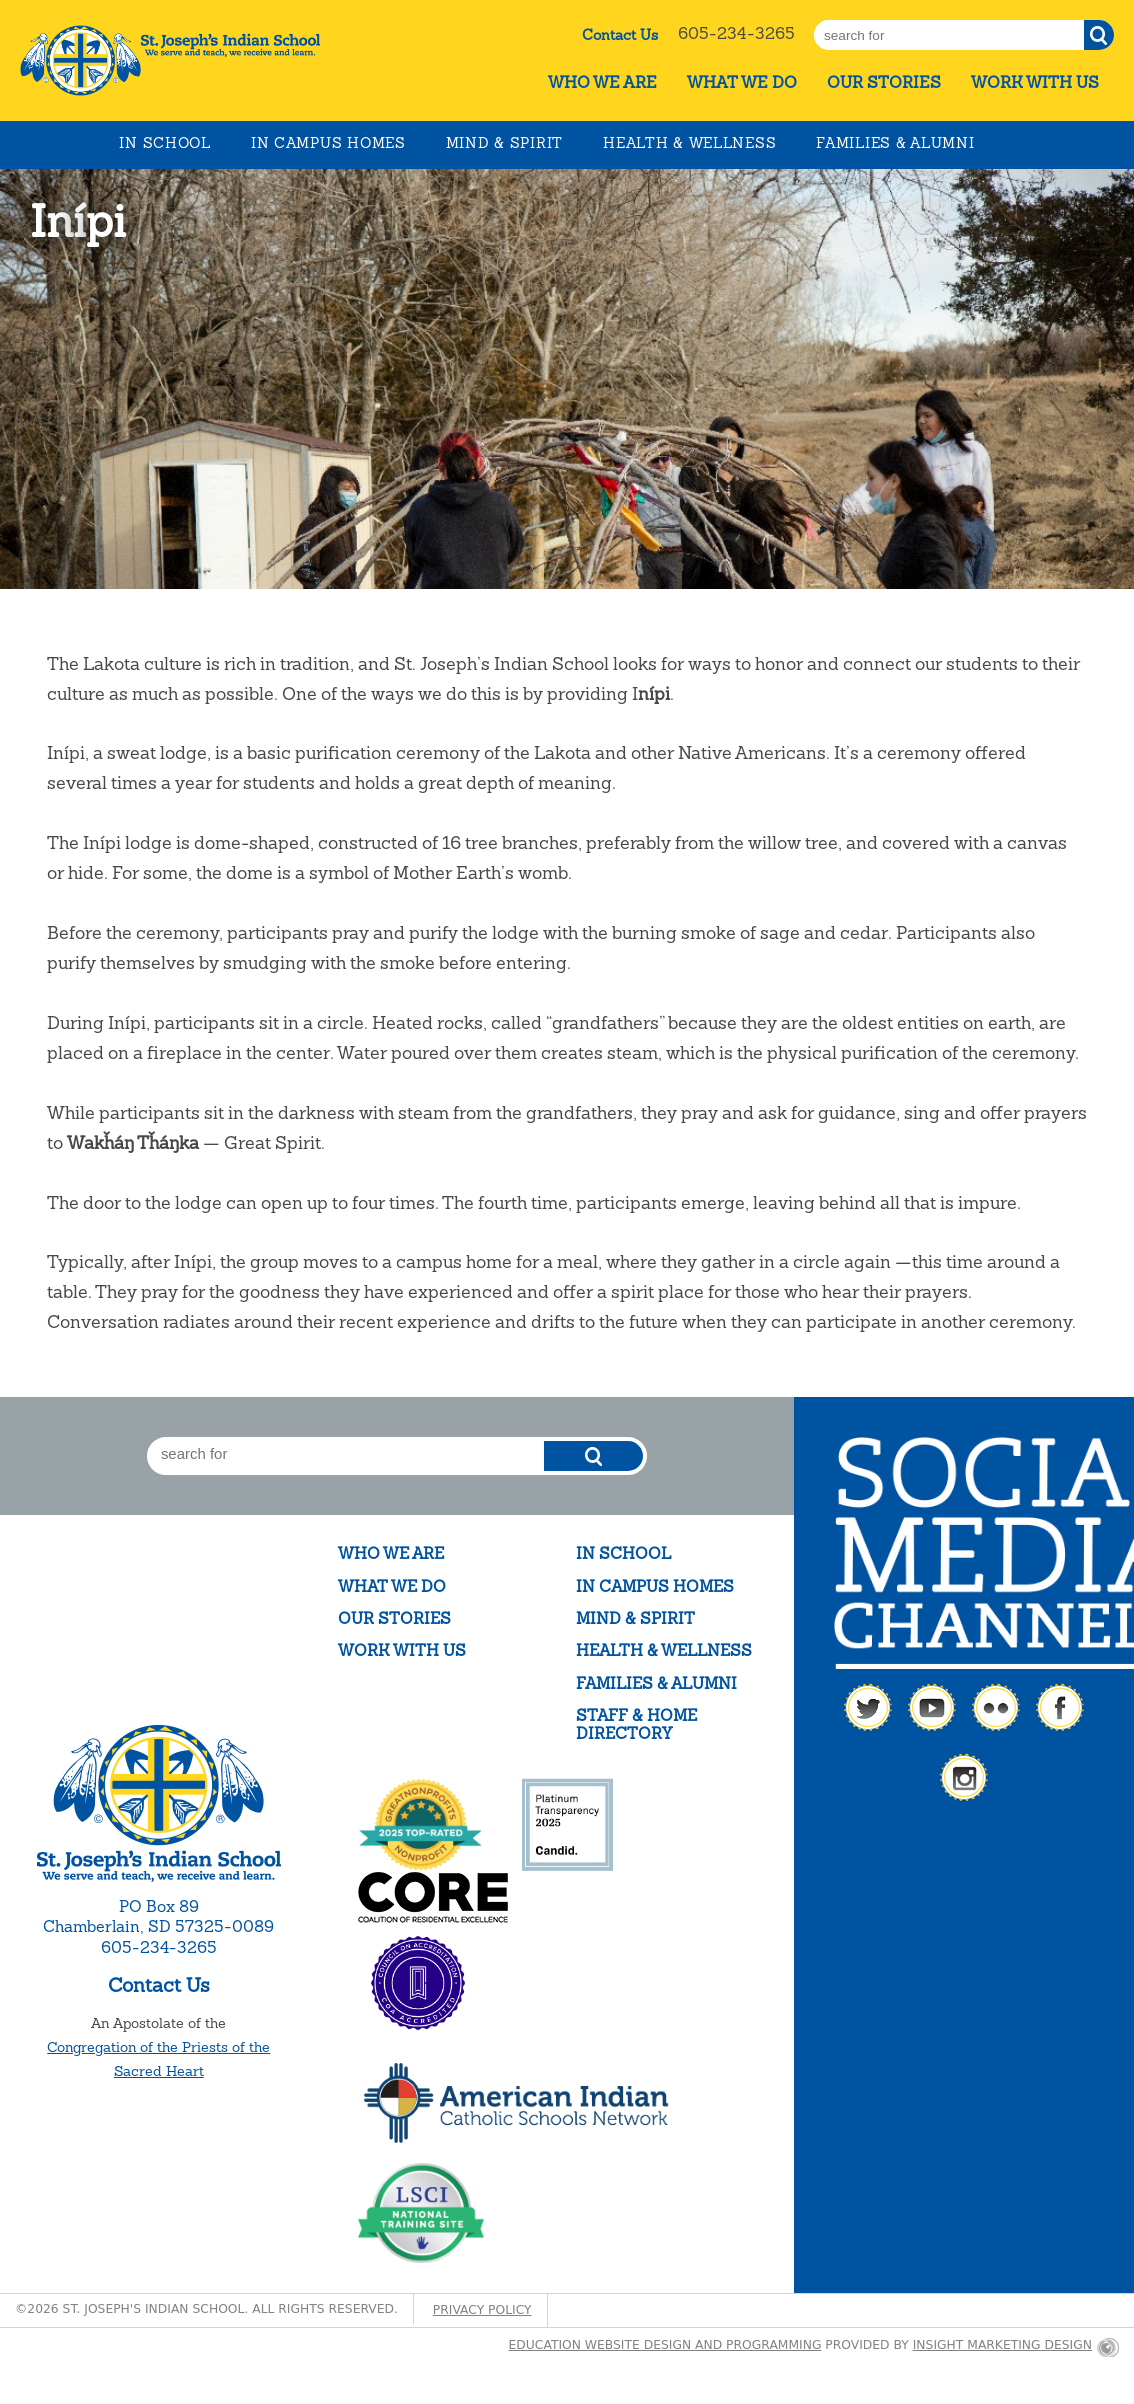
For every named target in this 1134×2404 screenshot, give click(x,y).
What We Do (742, 82)
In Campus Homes (328, 143)
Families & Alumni (895, 143)
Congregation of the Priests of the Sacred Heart (158, 2059)
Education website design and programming (665, 2345)
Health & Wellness (689, 143)
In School (164, 143)
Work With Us (1035, 82)
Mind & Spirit (504, 143)
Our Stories (884, 82)
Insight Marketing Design (1002, 2345)
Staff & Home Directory (636, 1724)
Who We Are (602, 82)
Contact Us (620, 35)
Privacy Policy (482, 2310)
